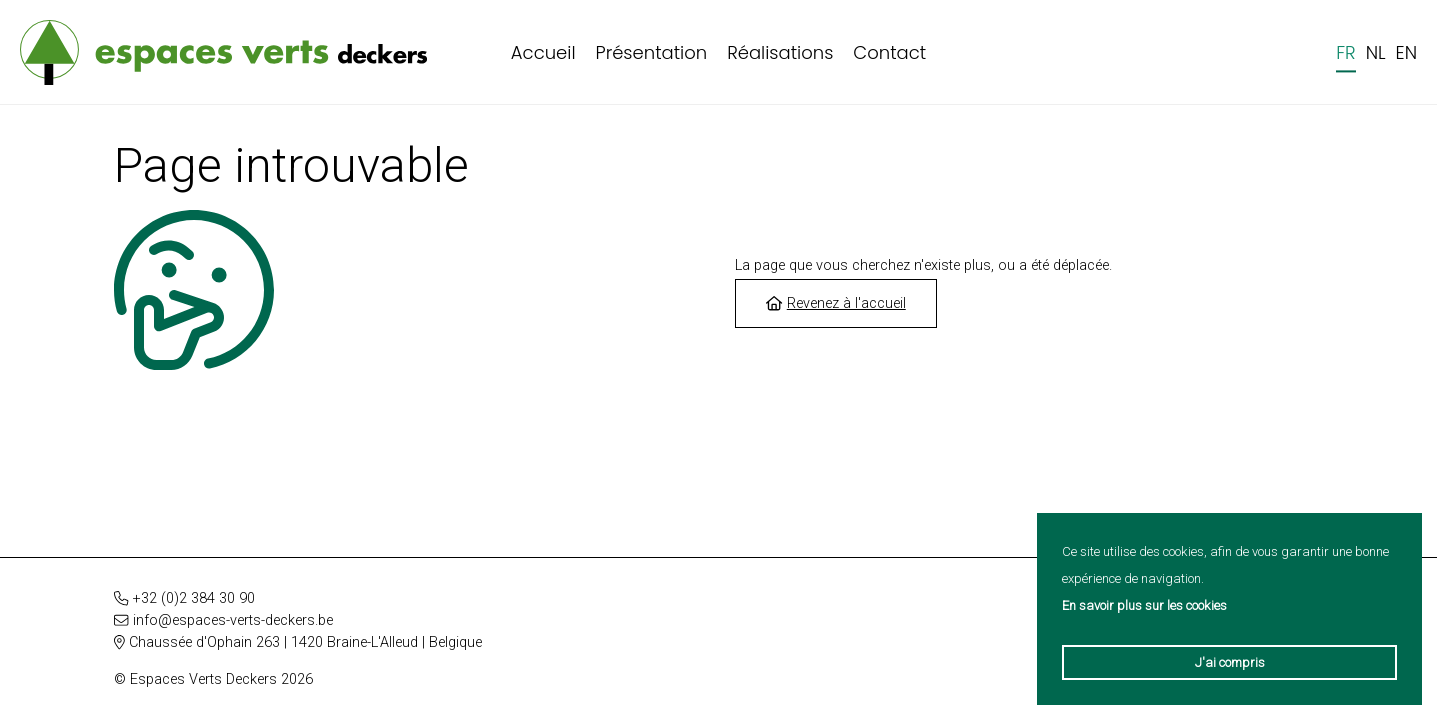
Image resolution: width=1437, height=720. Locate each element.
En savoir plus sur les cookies (1144, 605)
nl (1376, 52)
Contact (889, 52)
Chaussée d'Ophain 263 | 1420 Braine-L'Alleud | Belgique (305, 642)
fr (1345, 52)
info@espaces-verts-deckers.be (233, 620)
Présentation (652, 52)
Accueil (543, 52)
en (1406, 52)
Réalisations (780, 52)
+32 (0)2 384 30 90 (194, 598)
